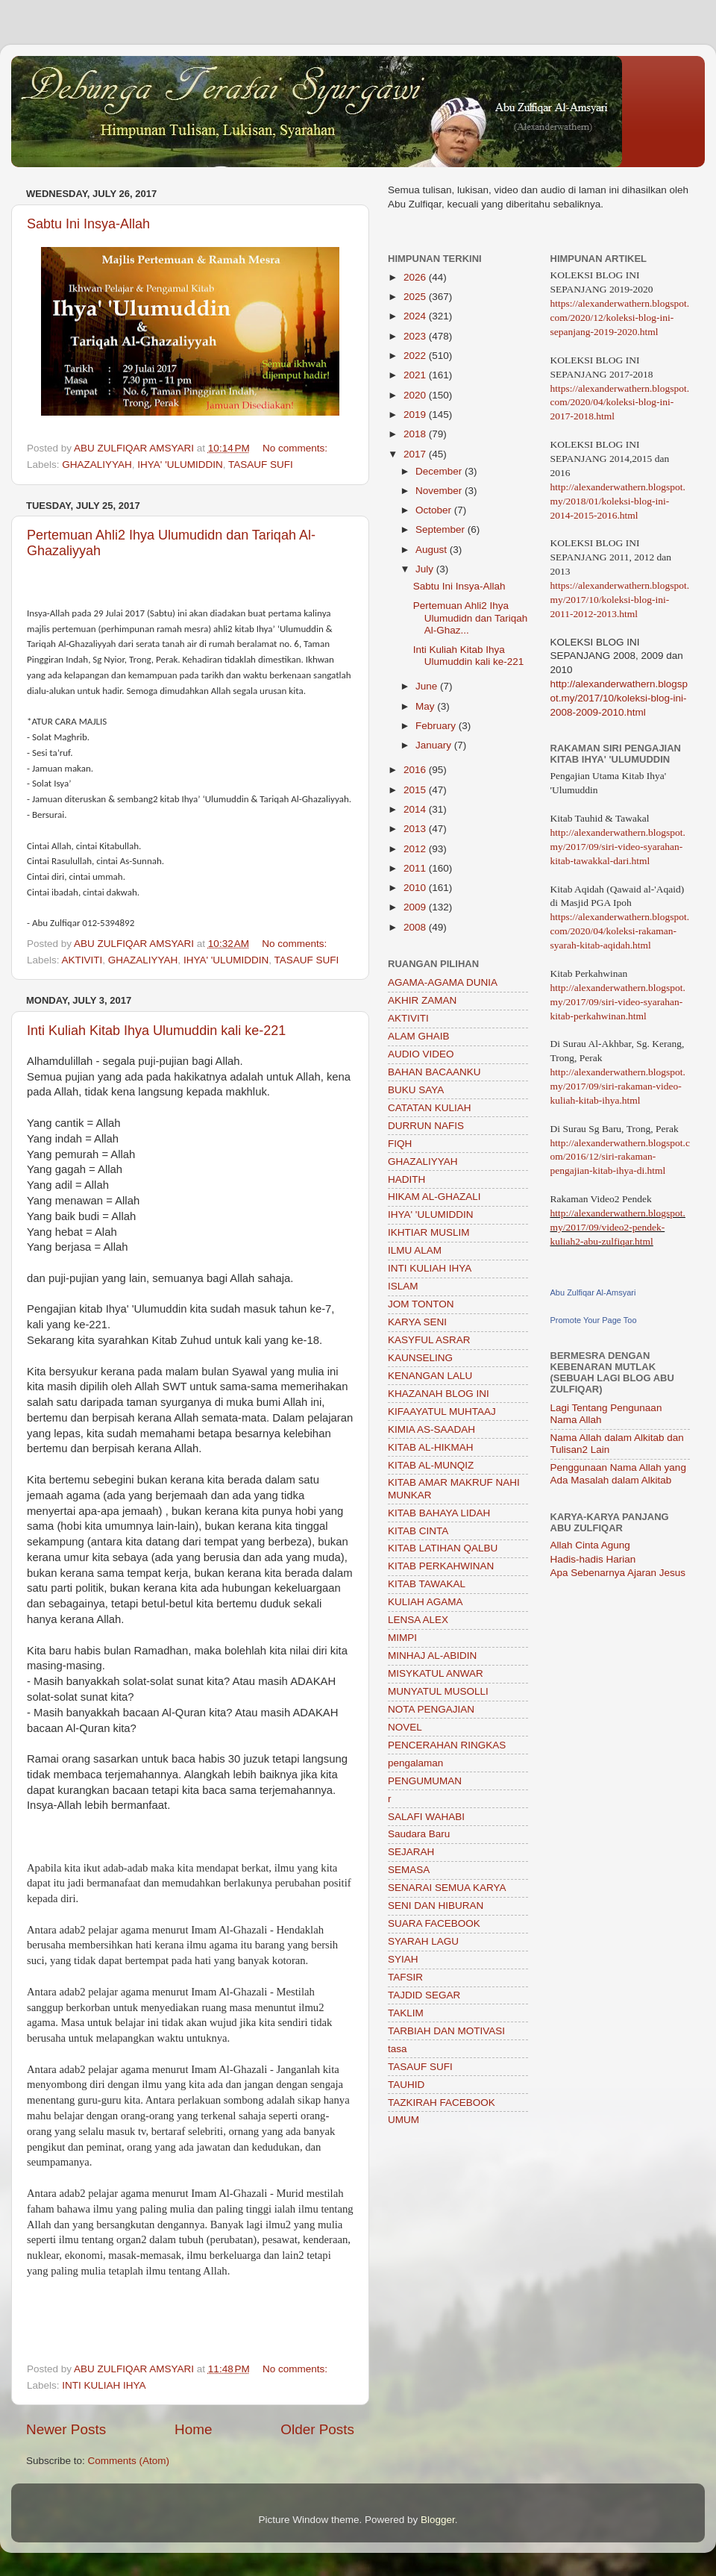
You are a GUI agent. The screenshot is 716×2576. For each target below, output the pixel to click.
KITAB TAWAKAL (426, 1583)
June (427, 686)
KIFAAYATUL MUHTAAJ (442, 1411)
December (440, 471)
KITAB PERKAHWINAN (441, 1566)
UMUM (403, 2119)
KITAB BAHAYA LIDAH (439, 1513)
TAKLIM (406, 2013)
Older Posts (317, 2429)
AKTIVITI (82, 960)
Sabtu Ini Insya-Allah (88, 223)
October (434, 510)
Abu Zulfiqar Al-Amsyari (593, 1292)
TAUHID (406, 2084)
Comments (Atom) (129, 2460)
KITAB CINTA (418, 1530)
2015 (416, 789)
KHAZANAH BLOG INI (438, 1393)
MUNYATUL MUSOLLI (438, 1691)
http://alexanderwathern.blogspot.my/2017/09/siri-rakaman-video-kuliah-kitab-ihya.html (617, 1086)
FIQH (400, 1143)
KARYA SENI (417, 1322)
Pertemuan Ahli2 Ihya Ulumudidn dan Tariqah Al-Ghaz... (470, 617)
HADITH (406, 1179)
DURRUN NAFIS (426, 1125)
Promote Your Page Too (593, 1320)
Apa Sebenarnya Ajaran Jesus (618, 1572)
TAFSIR (405, 1977)
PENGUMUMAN (425, 1780)
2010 (416, 887)
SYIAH (403, 1959)
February (437, 725)
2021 (416, 375)
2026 (416, 277)
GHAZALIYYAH (97, 464)
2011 (416, 868)
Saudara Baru (419, 1833)
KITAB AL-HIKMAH (431, 1447)
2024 (416, 316)
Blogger (438, 2519)
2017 (416, 454)
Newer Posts (66, 2429)
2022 (416, 355)
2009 (416, 907)
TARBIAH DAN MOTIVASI (446, 2030)
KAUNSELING (420, 1357)
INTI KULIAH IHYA (103, 2385)
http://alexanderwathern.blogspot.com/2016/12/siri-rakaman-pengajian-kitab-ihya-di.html (620, 1157)
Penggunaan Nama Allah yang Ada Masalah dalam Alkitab (618, 1473)
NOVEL (405, 1727)
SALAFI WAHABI (426, 1816)
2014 (416, 809)
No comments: (296, 448)
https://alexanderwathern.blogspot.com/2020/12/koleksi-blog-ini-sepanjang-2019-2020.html (620, 317)
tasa (397, 2048)
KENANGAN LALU (430, 1375)
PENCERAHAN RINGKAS (447, 1745)
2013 (416, 828)
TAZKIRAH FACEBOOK (441, 2102)
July (425, 569)
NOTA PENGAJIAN (431, 1709)
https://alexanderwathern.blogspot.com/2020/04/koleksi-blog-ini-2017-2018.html (620, 402)
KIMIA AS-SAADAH (431, 1429)
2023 (416, 336)
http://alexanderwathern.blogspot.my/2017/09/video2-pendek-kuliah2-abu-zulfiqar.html (617, 1227)
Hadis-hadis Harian (593, 1559)
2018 (416, 434)
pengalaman (415, 1763)
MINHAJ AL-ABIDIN (432, 1655)
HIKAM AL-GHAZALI (434, 1196)
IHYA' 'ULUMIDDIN (179, 464)
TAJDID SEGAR (424, 1995)
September (441, 529)
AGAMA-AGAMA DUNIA (442, 982)
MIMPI (402, 1637)
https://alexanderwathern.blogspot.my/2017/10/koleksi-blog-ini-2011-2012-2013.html (620, 599)
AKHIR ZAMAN (422, 1000)
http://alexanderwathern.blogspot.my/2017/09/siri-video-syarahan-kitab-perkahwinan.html (617, 1002)
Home (193, 2429)
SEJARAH (411, 1851)
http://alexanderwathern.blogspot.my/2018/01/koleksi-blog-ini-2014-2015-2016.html (617, 501)
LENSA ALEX (418, 1619)
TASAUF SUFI (260, 464)
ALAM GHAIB (419, 1036)
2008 (416, 927)
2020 (416, 395)
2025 (416, 296)
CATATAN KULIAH (429, 1107)
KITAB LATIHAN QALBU (442, 1548)
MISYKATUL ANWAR (435, 1673)
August (432, 549)
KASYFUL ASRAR (429, 1339)
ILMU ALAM (415, 1250)
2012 (416, 848)
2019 (416, 414)
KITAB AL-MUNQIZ (431, 1465)
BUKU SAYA (416, 1089)
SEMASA (409, 1869)
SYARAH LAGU (423, 1941)
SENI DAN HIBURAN (435, 1905)
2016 (416, 769)
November (440, 490)
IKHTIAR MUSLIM (429, 1232)
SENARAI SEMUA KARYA (447, 1887)
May (426, 706)
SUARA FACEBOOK (434, 1923)
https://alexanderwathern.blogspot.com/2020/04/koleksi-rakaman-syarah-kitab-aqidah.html (620, 931)
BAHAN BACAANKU (434, 1072)
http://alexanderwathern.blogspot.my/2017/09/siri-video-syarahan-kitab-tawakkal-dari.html (617, 846)
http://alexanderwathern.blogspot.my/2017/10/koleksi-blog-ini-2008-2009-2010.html (619, 698)
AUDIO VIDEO (421, 1054)
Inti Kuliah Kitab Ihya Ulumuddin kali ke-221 (156, 1030)
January (434, 745)
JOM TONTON (421, 1304)
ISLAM (403, 1286)
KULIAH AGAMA (425, 1601)
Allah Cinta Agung (590, 1545)
